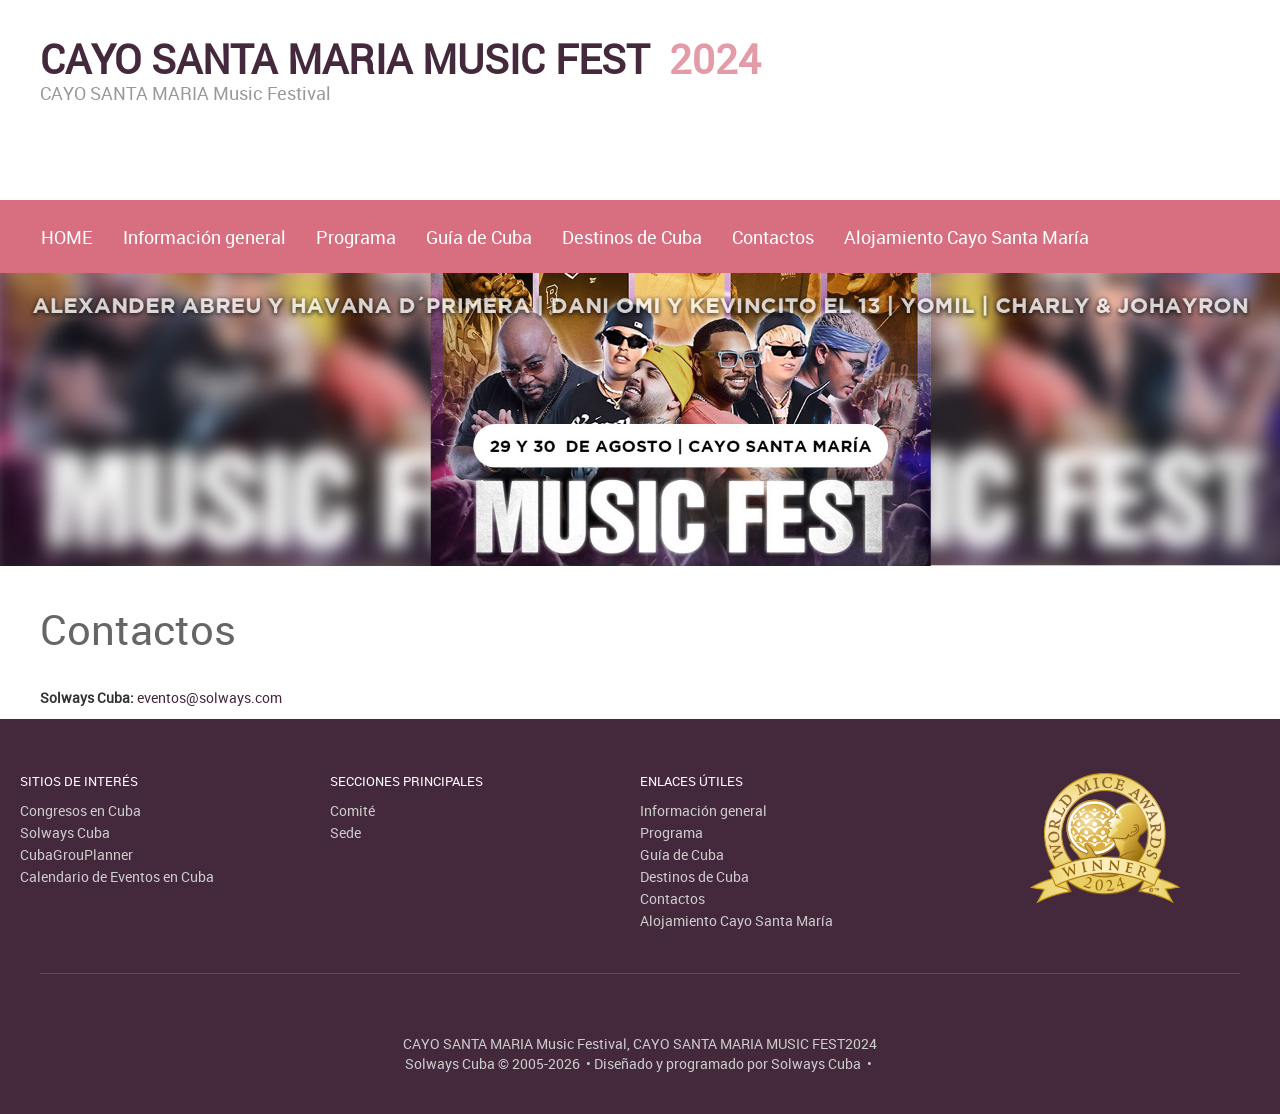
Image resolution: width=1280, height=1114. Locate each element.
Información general (204, 237)
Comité (352, 810)
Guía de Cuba (479, 237)
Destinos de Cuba (632, 237)
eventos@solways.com (209, 697)
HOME (67, 237)
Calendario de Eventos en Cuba (117, 876)
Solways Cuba (65, 832)
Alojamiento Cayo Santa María (966, 237)
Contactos (773, 237)
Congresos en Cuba (80, 810)
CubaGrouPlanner (76, 854)
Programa (356, 237)
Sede (345, 832)
